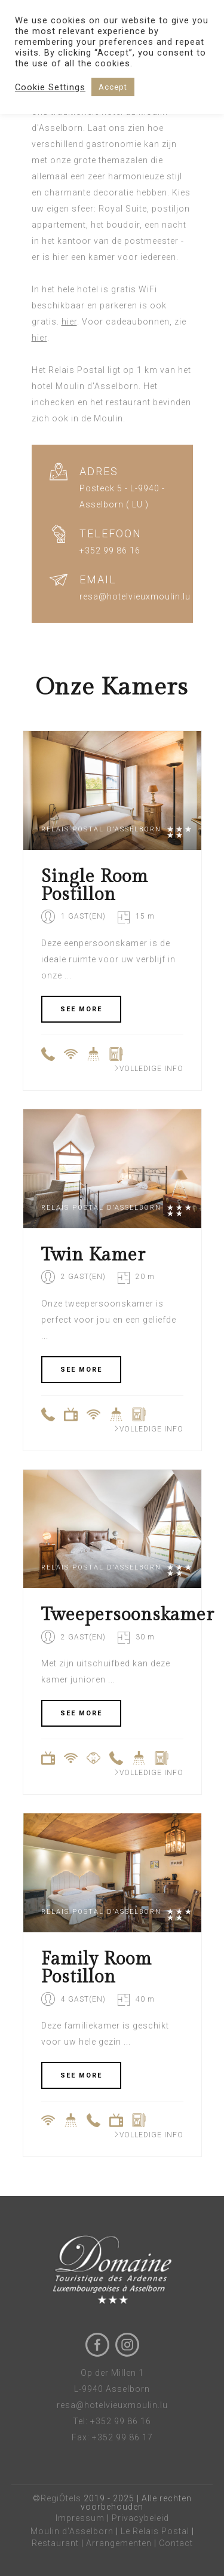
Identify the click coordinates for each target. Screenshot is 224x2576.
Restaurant (55, 2543)
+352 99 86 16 (120, 2421)
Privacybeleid (140, 2518)
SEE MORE (81, 1009)
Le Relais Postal (155, 2531)
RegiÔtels (61, 2498)
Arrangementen (119, 2543)
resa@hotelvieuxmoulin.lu (112, 2405)
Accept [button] (113, 86)
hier (69, 321)
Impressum (80, 2518)
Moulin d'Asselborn (71, 2531)
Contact (176, 2543)
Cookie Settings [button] (50, 87)
